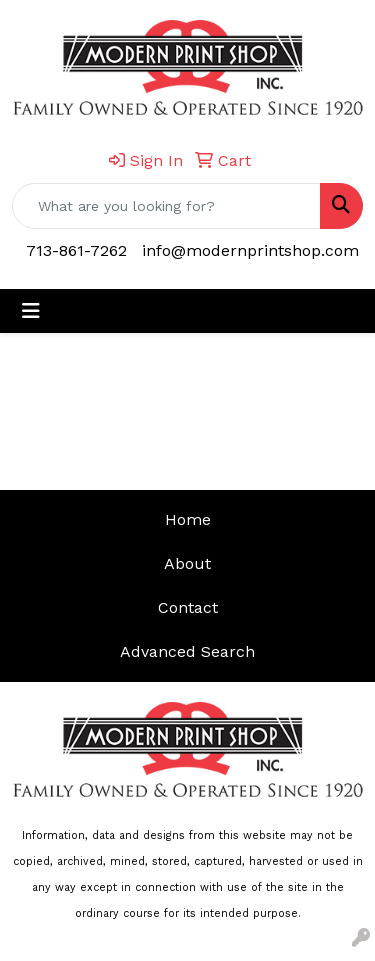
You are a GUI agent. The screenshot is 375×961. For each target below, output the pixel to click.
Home (188, 519)
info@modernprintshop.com (250, 250)
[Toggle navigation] (31, 311)
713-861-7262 (76, 250)
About (187, 563)
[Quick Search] (166, 206)
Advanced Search (187, 651)
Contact (188, 607)
